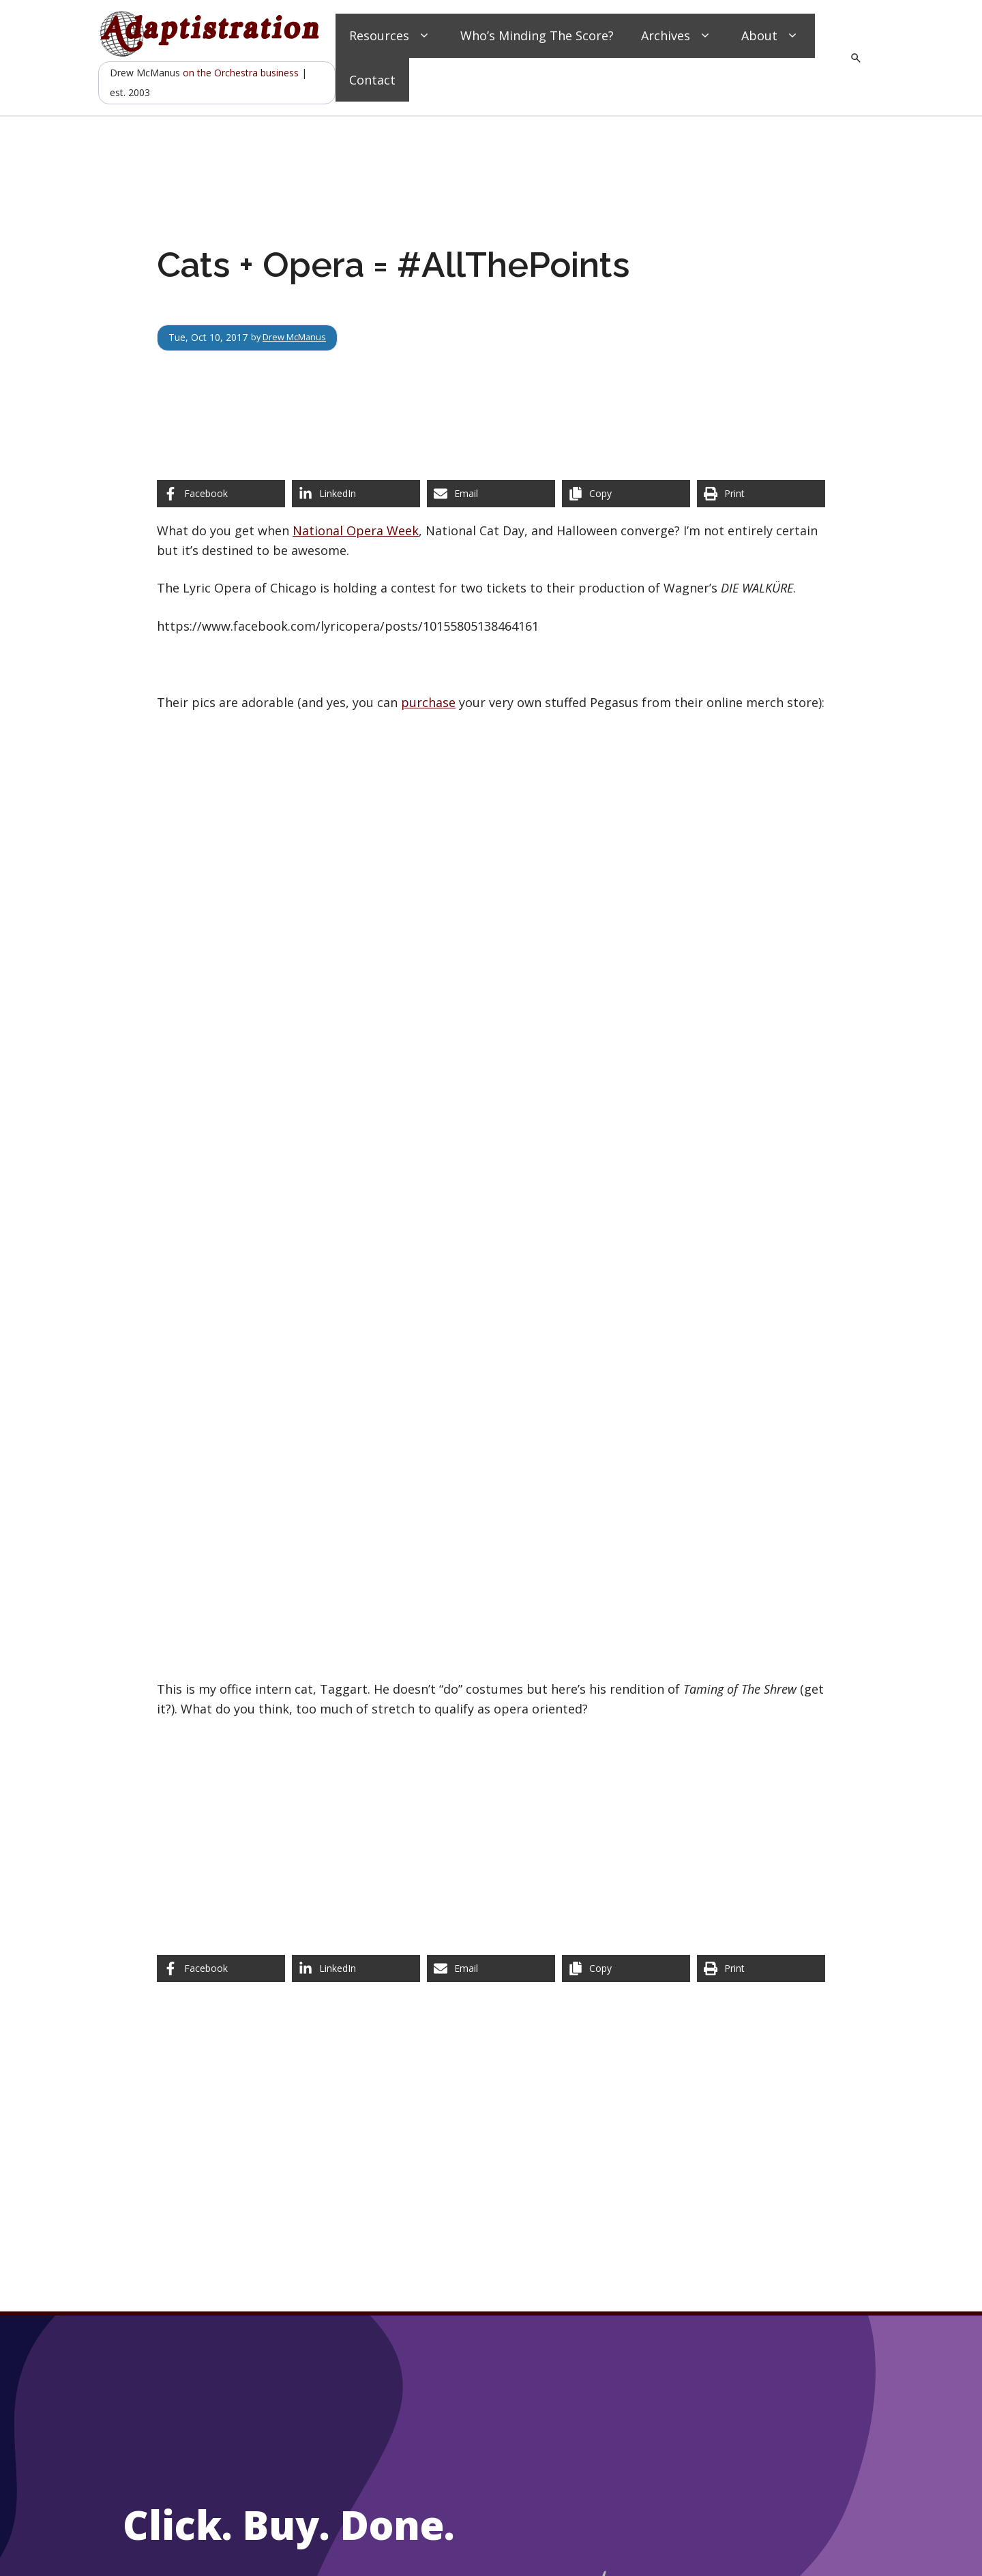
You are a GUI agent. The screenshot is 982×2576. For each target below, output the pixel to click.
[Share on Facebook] (221, 493)
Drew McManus (299, 337)
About (771, 36)
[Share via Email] (491, 493)
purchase (428, 702)
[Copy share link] (626, 493)
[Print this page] (761, 493)
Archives (677, 36)
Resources (391, 36)
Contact (372, 80)
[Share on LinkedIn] (356, 493)
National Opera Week (356, 530)
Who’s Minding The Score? (537, 35)
